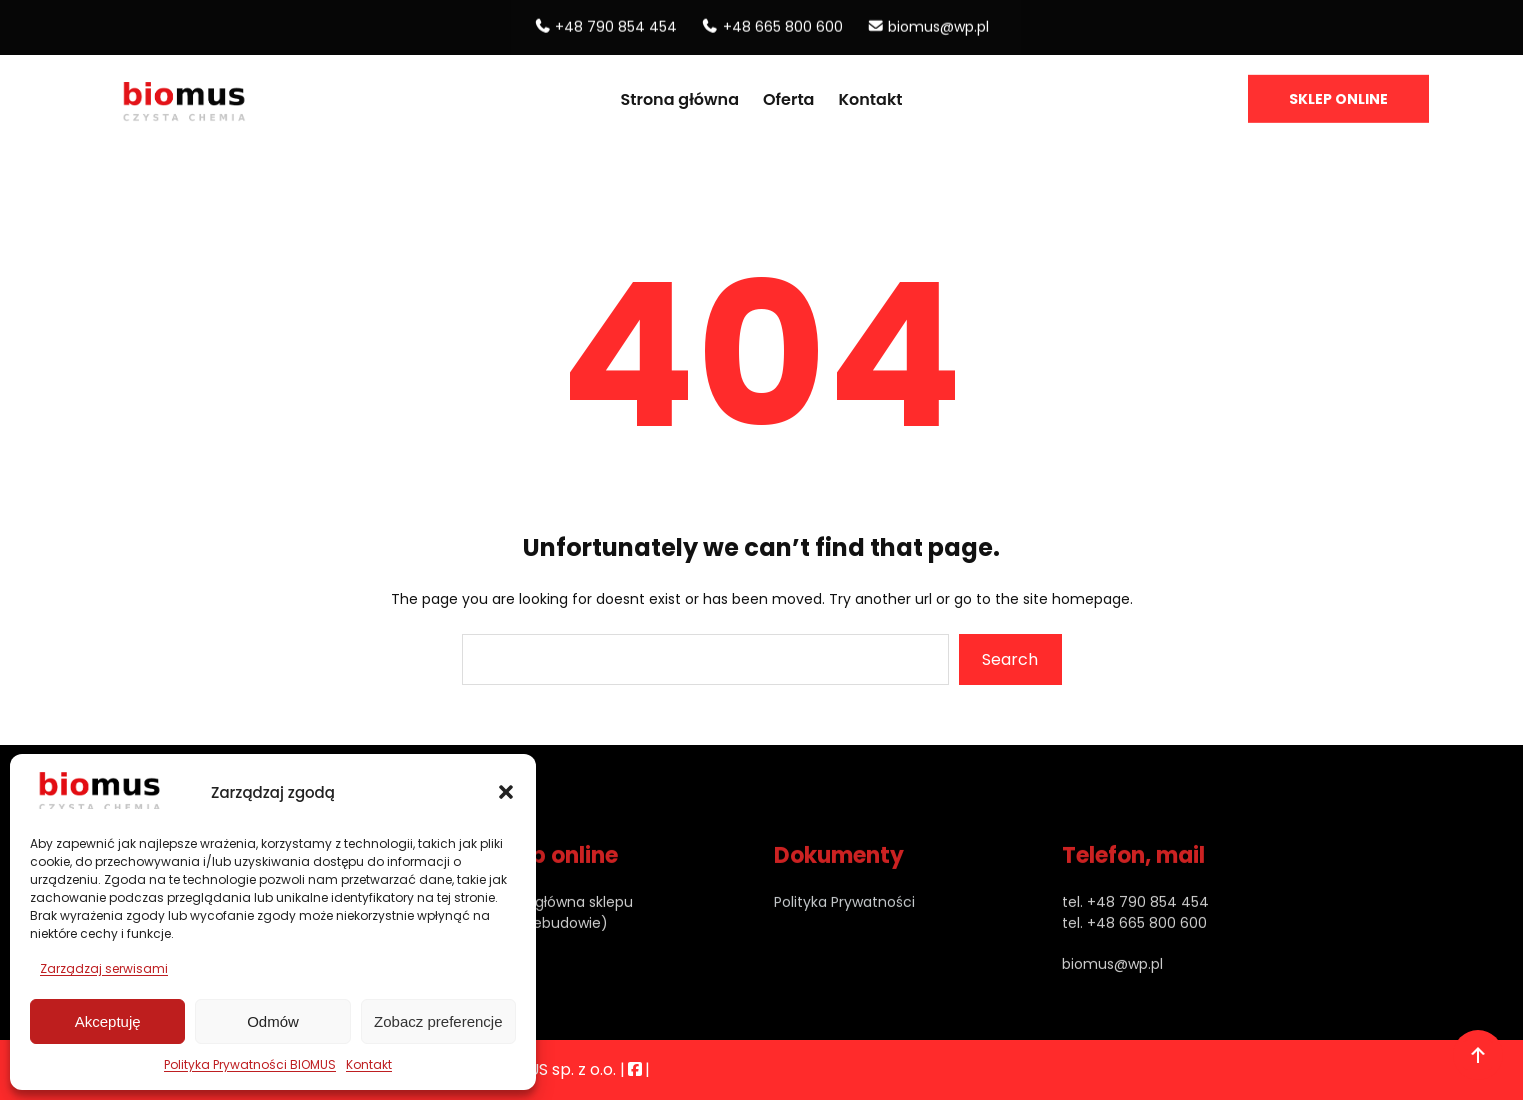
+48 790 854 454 (616, 19)
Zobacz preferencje (438, 1021)
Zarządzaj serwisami (104, 968)
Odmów (273, 1021)
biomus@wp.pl (938, 19)
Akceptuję (108, 1021)
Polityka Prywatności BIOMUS (250, 1064)
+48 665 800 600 (783, 19)
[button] (506, 792)
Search (1010, 659)
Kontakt (369, 1064)
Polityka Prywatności (844, 955)
